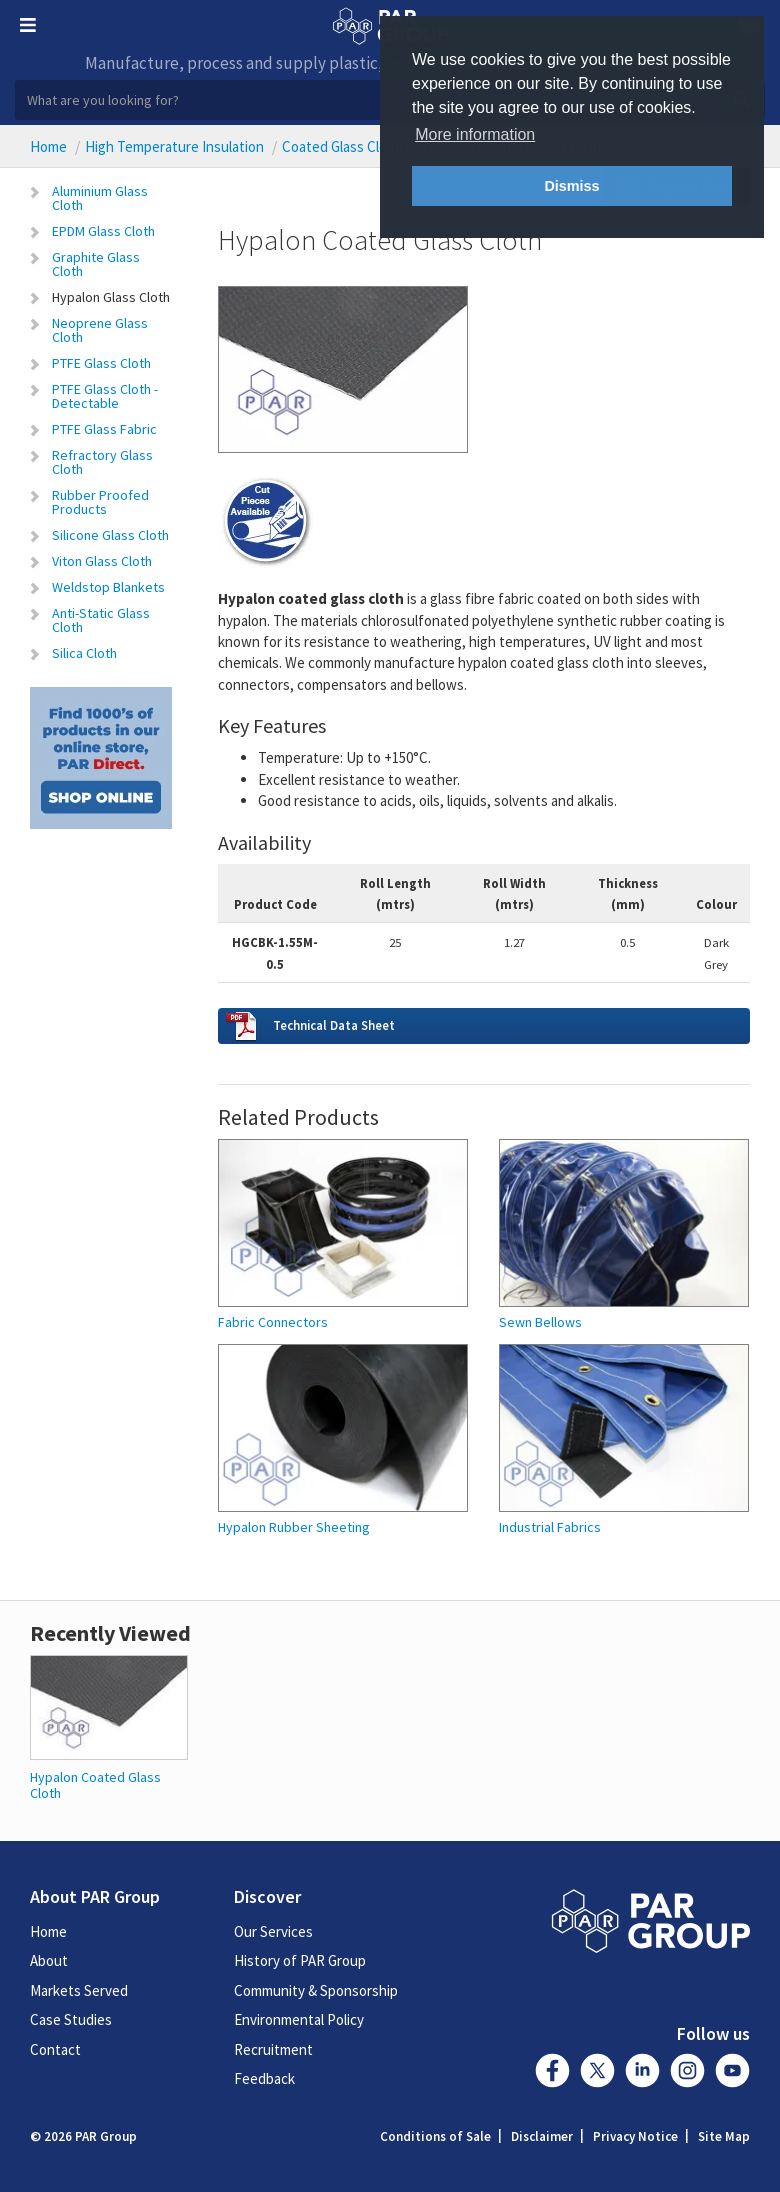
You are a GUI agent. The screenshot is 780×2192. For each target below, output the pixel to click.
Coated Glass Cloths (345, 146)
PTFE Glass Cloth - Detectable (105, 396)
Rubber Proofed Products (100, 502)
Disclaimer (542, 2136)
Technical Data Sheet (334, 1025)
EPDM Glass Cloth (103, 231)
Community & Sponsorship (316, 1990)
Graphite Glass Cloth (96, 264)
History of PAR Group (300, 1960)
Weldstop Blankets (108, 587)
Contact (55, 2049)
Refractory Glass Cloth (102, 462)
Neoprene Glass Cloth (100, 330)
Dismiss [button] (571, 186)
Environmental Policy (299, 2019)
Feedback (264, 2078)
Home (48, 146)
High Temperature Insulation (174, 146)
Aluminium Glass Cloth (100, 198)
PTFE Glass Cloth (101, 363)
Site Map (724, 2136)
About (49, 1960)
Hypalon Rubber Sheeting (294, 1527)
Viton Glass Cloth (102, 561)
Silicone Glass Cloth (110, 535)
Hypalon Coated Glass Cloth (95, 1784)
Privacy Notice (635, 2136)
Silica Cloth (84, 653)
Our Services (273, 1931)
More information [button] (475, 134)
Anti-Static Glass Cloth (101, 620)
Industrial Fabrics (550, 1527)
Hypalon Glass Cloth (111, 297)
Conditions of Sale (435, 2136)
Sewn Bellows (540, 1322)
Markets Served (79, 1990)
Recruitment (273, 2049)
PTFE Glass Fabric (104, 429)
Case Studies (71, 2019)
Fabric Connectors (273, 1322)
